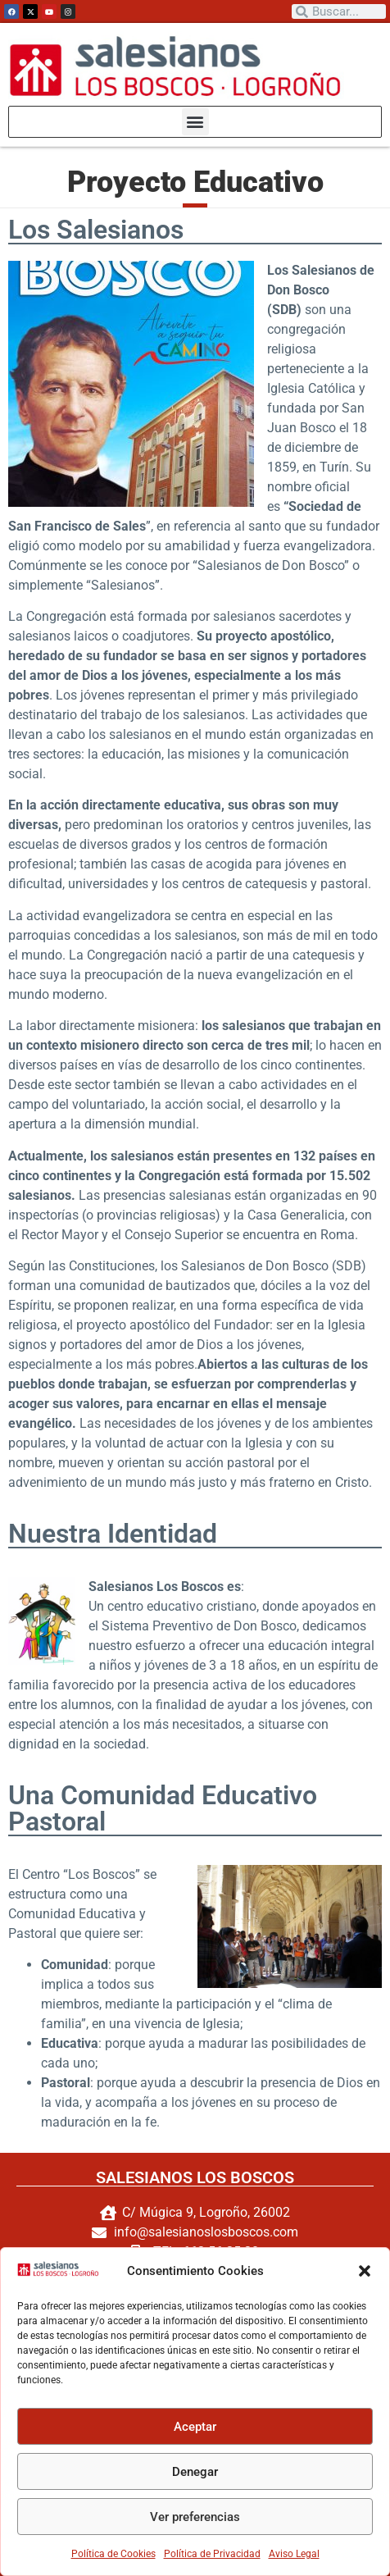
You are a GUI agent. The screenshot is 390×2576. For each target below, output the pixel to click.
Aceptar (195, 2426)
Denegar (195, 2471)
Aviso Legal (294, 2554)
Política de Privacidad (212, 2554)
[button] (364, 2271)
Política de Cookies (113, 2554)
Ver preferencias (195, 2517)
